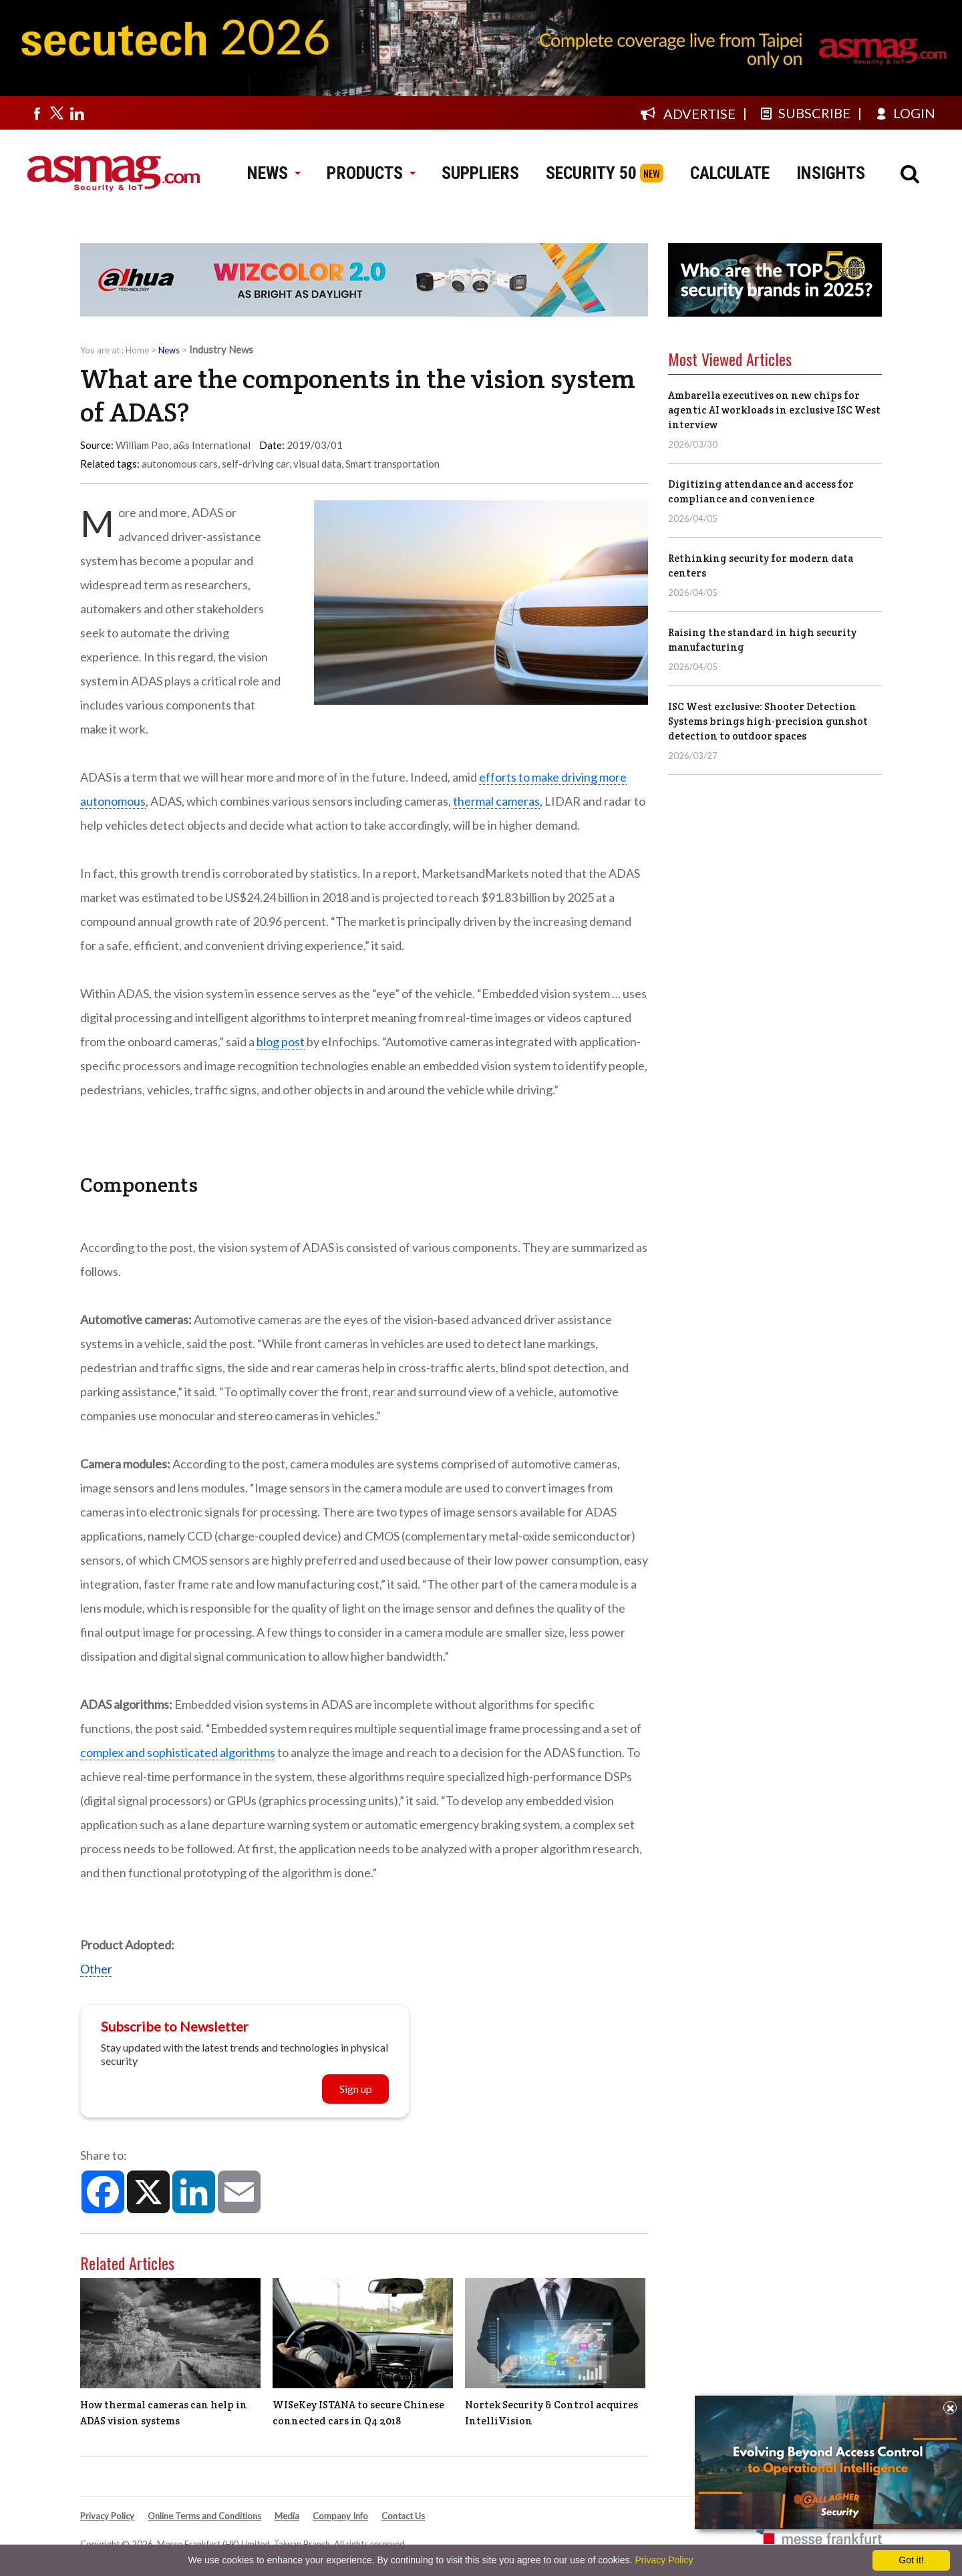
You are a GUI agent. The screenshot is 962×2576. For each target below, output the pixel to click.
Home (137, 350)
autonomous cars (180, 464)
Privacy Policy (107, 2516)
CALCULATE (730, 173)
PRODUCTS (371, 173)
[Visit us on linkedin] (76, 113)
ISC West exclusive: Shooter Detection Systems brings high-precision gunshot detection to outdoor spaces (768, 721)
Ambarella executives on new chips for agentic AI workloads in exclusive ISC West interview (774, 410)
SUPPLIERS (480, 173)
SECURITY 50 (591, 173)
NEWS (273, 173)
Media (287, 2516)
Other (96, 1968)
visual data (317, 464)
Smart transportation (392, 464)
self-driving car (255, 464)
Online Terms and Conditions (204, 2516)
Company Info (340, 2516)
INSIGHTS (830, 173)
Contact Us (403, 2516)
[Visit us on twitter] (56, 113)
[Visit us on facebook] (36, 113)
